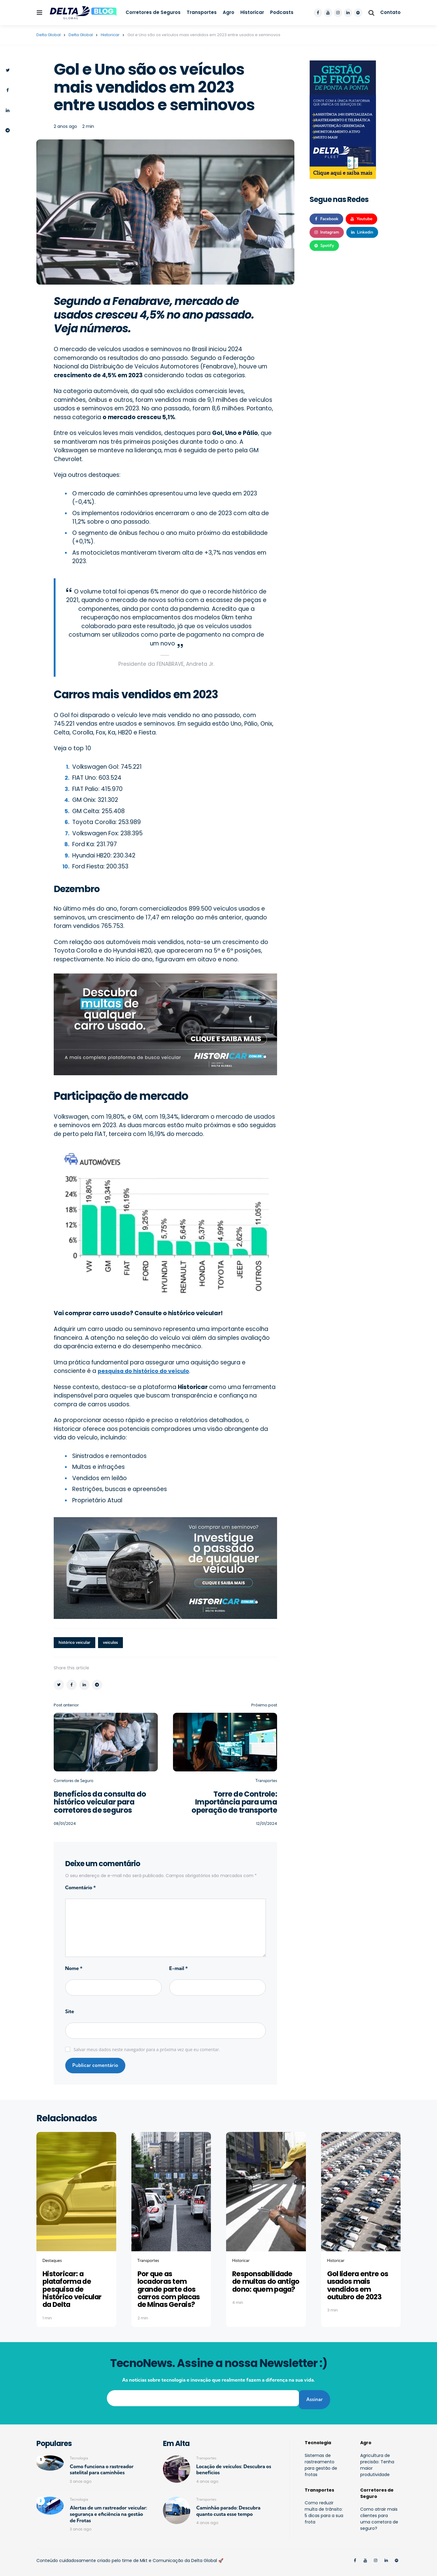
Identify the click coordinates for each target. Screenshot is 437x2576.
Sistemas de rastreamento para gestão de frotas (321, 2460)
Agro (228, 12)
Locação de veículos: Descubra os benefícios (233, 2465)
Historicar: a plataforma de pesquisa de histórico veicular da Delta (75, 2289)
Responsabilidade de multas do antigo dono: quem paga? (265, 2282)
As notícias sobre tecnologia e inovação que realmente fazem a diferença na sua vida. (218, 2378)
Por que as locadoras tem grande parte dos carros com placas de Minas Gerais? (168, 2289)
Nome (74, 1969)
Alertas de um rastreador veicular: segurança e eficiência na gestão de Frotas (108, 2509)
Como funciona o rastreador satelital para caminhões (102, 2465)
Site (69, 2012)
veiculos (113, 1642)
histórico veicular (76, 1642)
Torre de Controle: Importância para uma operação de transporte (233, 1802)
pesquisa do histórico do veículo (147, 1371)
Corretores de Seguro (73, 1780)
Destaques (52, 2261)
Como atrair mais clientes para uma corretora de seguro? (379, 2514)
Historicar (252, 12)
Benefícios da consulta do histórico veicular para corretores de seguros (101, 1802)
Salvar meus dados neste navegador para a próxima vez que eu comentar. (147, 2050)
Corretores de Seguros (153, 12)
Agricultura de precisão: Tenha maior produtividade (377, 2460)
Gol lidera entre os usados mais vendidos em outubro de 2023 (356, 2285)
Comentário (80, 1888)
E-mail (178, 1969)
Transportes (202, 12)
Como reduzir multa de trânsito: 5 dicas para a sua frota (324, 2508)
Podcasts (281, 12)
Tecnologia (79, 2453)
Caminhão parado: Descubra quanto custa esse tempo (228, 2506)
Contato (390, 12)
